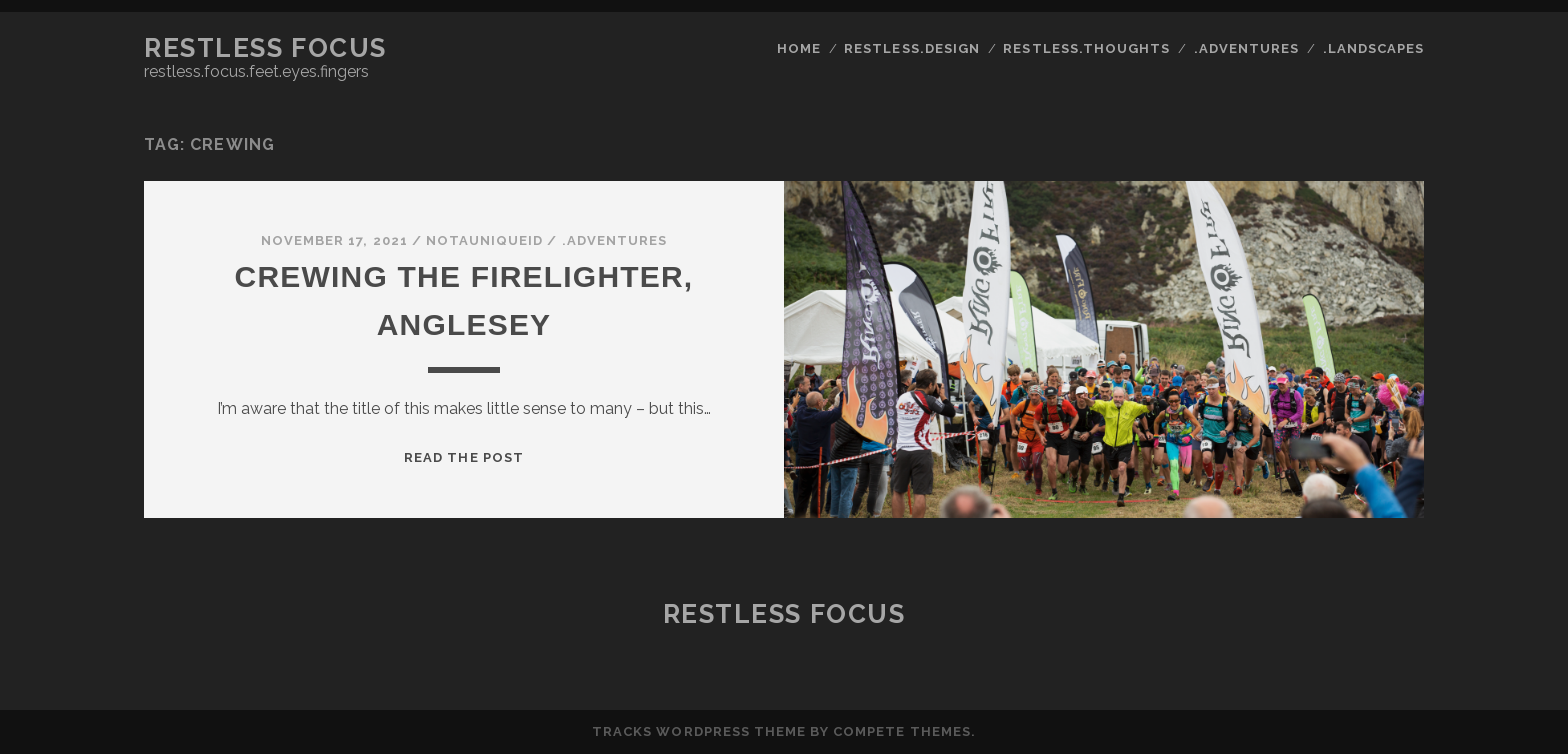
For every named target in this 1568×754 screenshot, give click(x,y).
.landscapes (1373, 48)
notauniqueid (485, 240)
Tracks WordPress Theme (699, 731)
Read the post (464, 457)
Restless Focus (265, 48)
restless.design (912, 48)
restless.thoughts (1086, 48)
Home (799, 48)
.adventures (1246, 48)
